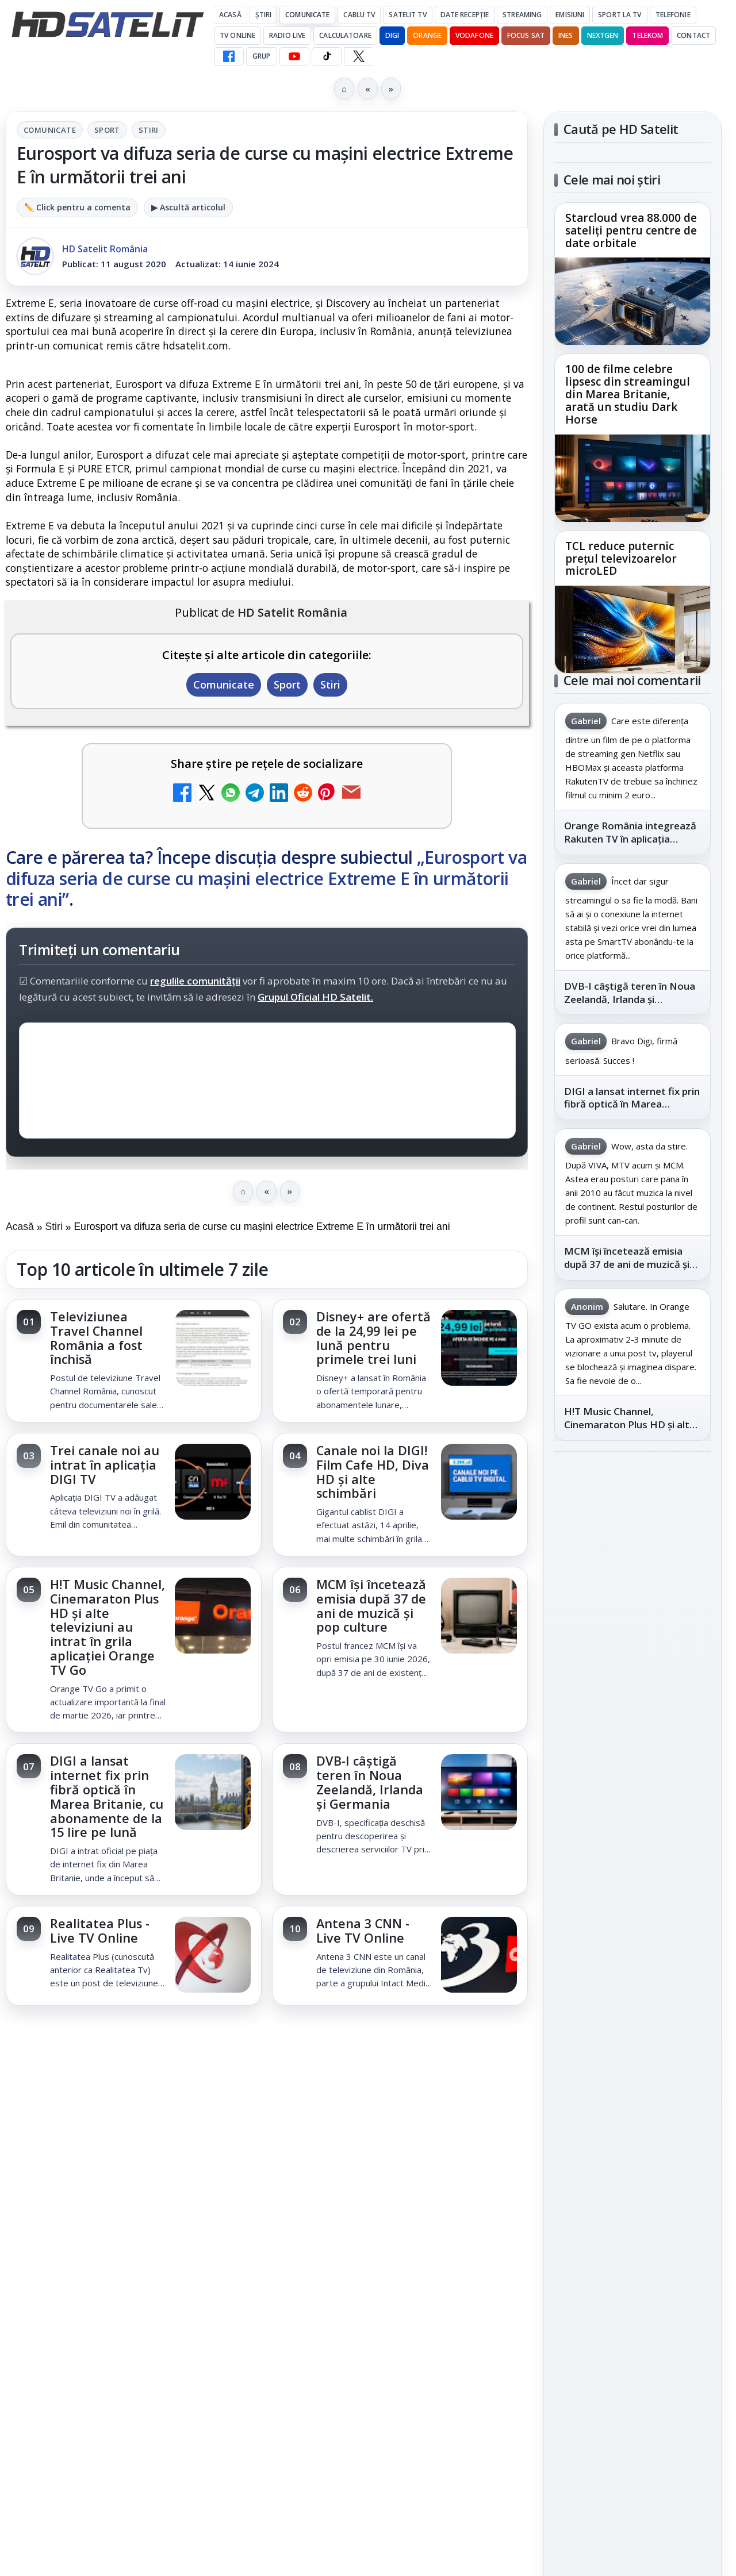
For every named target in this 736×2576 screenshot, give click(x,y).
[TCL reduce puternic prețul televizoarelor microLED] (632, 629)
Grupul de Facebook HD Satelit (632, 1569)
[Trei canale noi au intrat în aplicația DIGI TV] (213, 1483)
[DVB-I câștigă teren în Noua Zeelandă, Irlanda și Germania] (479, 1793)
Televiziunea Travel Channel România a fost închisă (96, 1337)
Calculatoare (345, 35)
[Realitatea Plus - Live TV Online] (213, 1956)
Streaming (522, 15)
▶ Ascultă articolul (188, 207)
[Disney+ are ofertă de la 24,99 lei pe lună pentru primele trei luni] (479, 1349)
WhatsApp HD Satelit (633, 1609)
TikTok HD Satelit (632, 1674)
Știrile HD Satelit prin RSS (632, 1778)
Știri (263, 15)
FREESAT (611, 1892)
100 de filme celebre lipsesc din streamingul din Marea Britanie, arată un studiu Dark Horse (627, 394)
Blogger (460, 2135)
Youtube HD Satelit (633, 1641)
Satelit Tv (407, 15)
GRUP (261, 56)
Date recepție (464, 15)
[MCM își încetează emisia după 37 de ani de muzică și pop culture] (479, 1617)
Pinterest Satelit (632, 1739)
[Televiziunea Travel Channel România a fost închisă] (213, 1349)
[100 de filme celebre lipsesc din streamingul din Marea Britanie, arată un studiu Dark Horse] (632, 478)
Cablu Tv (359, 15)
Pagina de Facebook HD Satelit (632, 1524)
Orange (427, 35)
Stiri (149, 130)
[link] (134, 1360)
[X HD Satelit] (358, 56)
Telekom (647, 35)
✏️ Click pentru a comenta (77, 207)
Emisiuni (569, 15)
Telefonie (673, 15)
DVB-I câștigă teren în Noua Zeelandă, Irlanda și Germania (369, 1782)
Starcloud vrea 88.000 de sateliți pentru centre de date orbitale (631, 231)
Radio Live (287, 35)
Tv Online (237, 35)
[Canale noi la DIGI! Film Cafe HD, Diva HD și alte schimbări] (479, 1483)
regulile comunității (195, 980)
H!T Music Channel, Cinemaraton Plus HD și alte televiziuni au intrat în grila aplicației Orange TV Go (107, 1627)
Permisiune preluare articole (632, 2030)
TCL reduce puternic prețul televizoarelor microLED (621, 559)
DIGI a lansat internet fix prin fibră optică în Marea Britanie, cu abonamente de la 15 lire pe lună (106, 1796)
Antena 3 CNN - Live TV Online (362, 1930)
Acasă (230, 15)
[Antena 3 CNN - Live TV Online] (479, 1956)
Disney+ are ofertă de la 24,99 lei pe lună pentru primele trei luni (373, 1337)
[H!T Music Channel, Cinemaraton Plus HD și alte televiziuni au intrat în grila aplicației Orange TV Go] (213, 1617)
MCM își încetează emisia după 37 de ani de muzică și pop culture (371, 1605)
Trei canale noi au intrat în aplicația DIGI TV (104, 1464)
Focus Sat (526, 35)
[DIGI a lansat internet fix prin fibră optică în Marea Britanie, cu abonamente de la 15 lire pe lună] (213, 1793)
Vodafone (474, 35)
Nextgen (603, 35)
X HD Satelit (633, 1707)
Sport (107, 130)
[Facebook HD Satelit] (229, 56)
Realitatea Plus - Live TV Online (100, 1930)
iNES (565, 35)
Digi (569, 1892)
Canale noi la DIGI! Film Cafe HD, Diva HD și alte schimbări (372, 1471)
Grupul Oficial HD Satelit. (315, 997)
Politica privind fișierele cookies (632, 2068)
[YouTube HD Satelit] (294, 56)
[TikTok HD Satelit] (327, 56)
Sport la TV (619, 15)
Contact (693, 35)
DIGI (392, 35)
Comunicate (307, 15)
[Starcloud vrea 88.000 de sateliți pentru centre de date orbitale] (632, 301)
